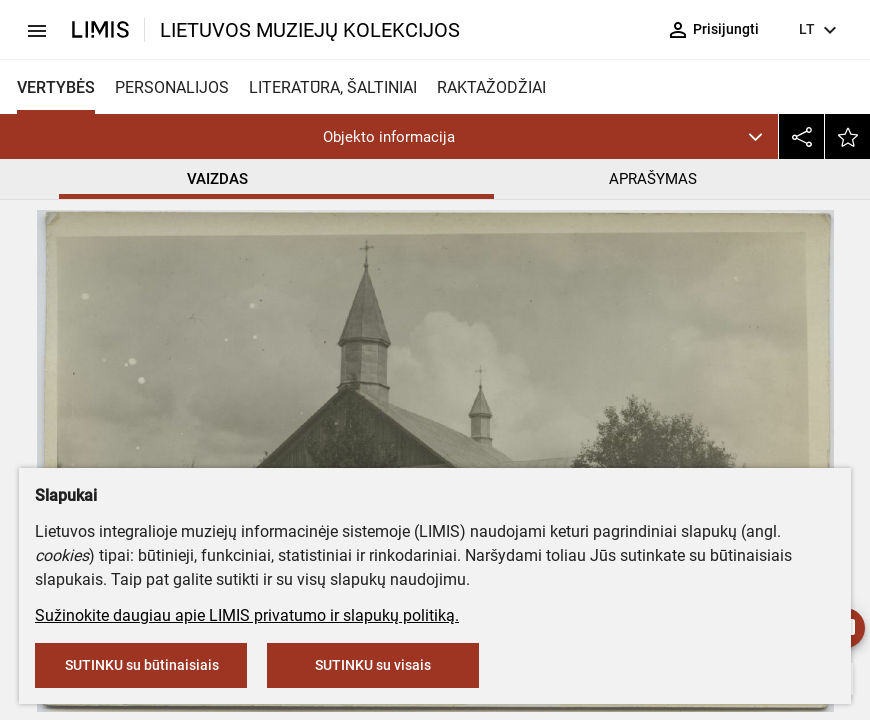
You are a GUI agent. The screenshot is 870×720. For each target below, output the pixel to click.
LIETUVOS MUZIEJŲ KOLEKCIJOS (310, 30)
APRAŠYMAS (653, 179)
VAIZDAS (217, 179)
